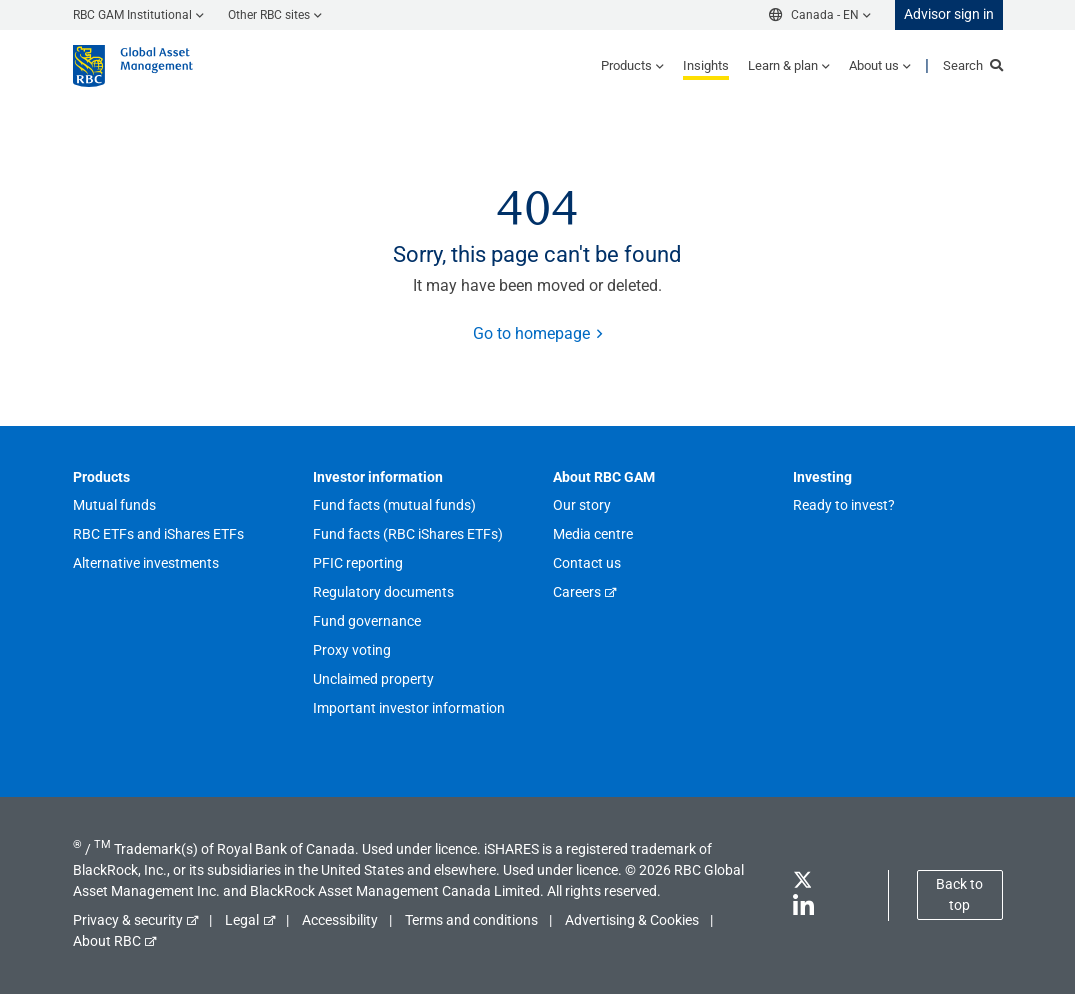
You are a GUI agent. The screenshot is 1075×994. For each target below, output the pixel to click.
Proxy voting (352, 650)
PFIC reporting (358, 563)
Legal (242, 920)
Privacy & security (128, 920)
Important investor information (409, 708)
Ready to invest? (844, 505)
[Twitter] (802, 883)
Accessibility (340, 920)
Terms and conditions (471, 920)
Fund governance (367, 621)
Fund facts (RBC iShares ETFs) (408, 534)
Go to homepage (531, 333)
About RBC (107, 941)
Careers (577, 592)
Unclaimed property (373, 679)
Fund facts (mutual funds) (394, 505)
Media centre (593, 534)
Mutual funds (114, 505)
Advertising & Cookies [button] (632, 920)
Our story (582, 505)
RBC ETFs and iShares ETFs (158, 534)
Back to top (959, 894)
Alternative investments (146, 563)
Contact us (587, 563)
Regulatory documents (383, 592)
